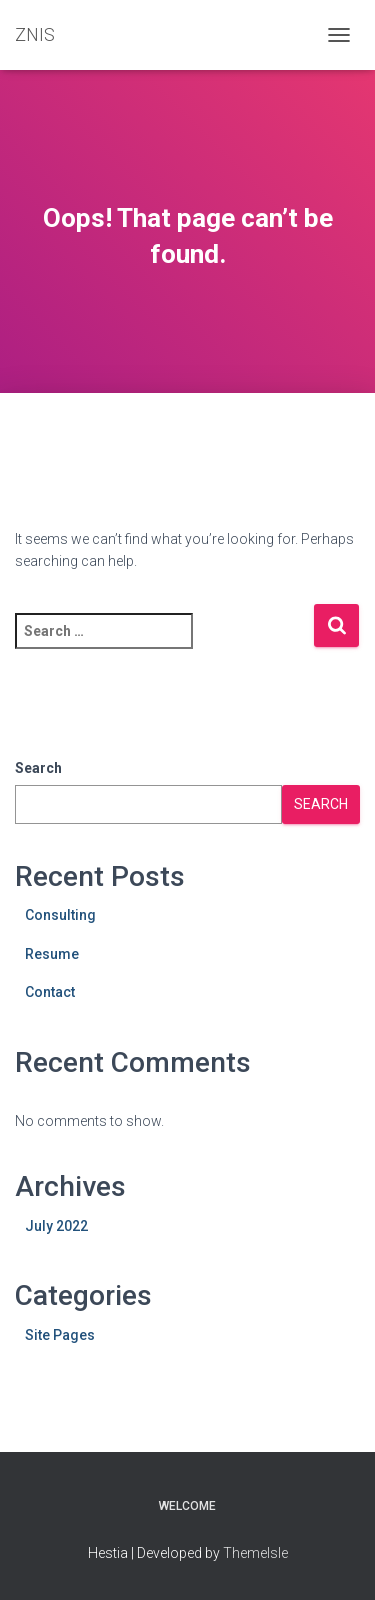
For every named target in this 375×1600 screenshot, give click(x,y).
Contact (50, 992)
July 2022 (56, 1226)
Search (38, 768)
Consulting (60, 915)
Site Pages (60, 1335)
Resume (52, 954)
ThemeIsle (255, 1553)
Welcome (187, 1506)
